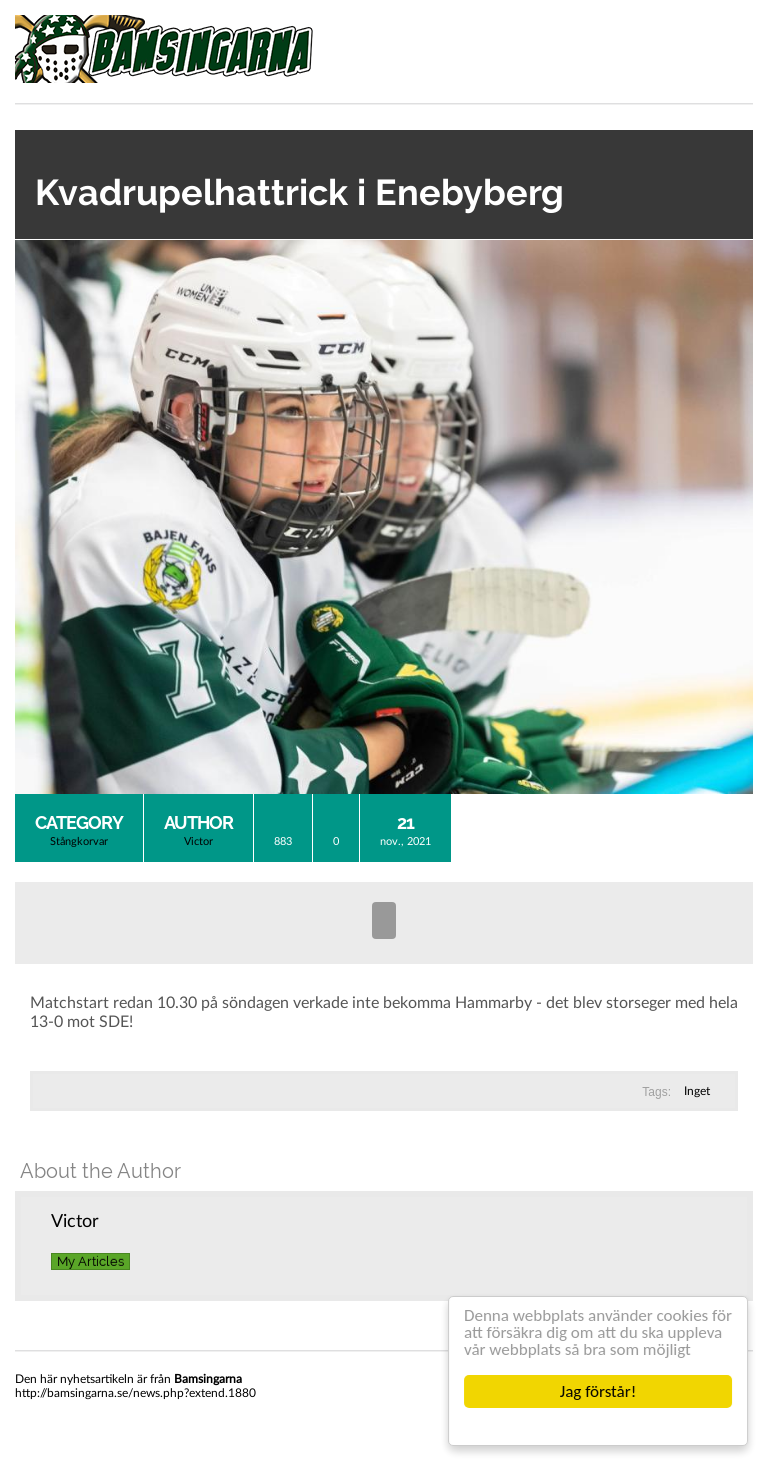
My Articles (90, 1261)
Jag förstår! (598, 1391)
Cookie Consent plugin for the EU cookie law (598, 1426)
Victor (198, 841)
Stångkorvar (79, 841)
